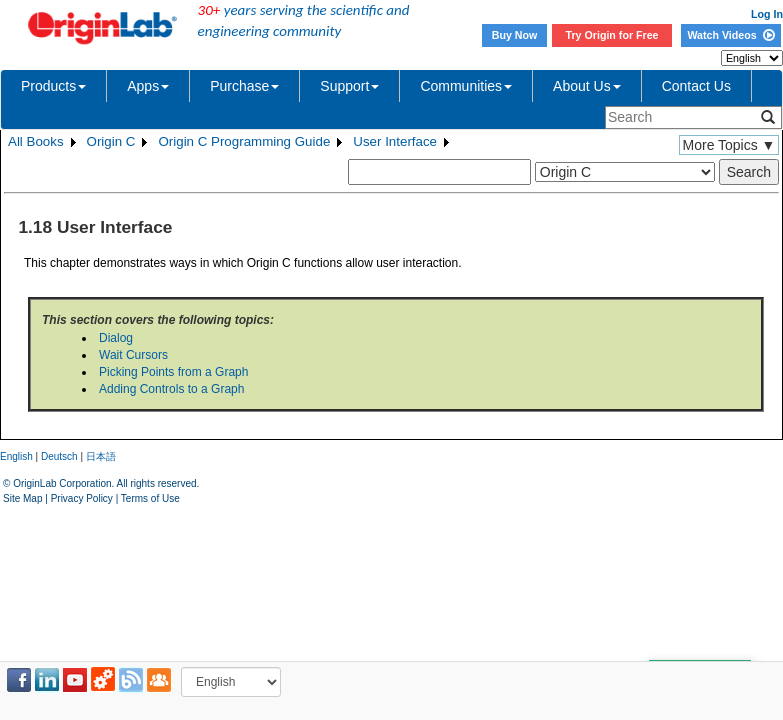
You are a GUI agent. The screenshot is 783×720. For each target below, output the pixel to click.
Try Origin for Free (612, 35)
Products (53, 86)
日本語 (101, 456)
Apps (148, 86)
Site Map (22, 498)
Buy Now (515, 35)
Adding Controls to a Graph (171, 389)
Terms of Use (150, 498)
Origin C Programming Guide (244, 141)
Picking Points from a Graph (173, 372)
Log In (767, 14)
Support (349, 86)
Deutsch (59, 456)
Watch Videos (730, 35)
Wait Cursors (133, 355)
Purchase (244, 86)
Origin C (111, 141)
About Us (587, 86)
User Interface (395, 141)
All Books (36, 141)
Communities (466, 86)
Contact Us (696, 86)
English (16, 456)
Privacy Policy (82, 498)
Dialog (116, 338)
